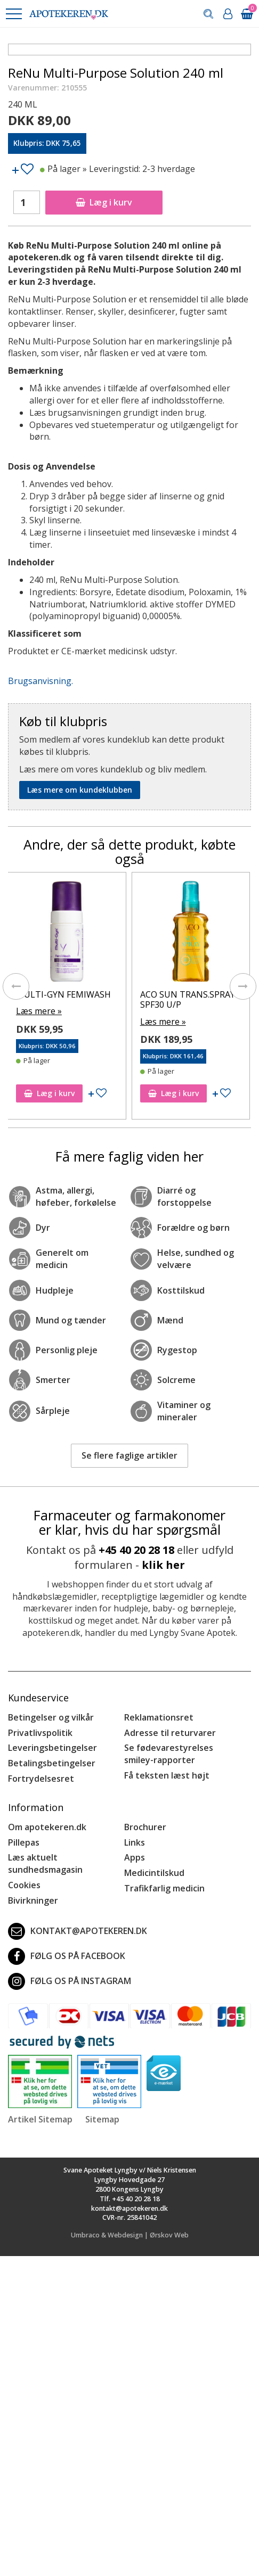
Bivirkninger (33, 1900)
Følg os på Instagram (69, 1981)
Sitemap (102, 2119)
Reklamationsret (158, 1717)
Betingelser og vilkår (51, 1717)
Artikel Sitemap (40, 2119)
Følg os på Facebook (66, 1956)
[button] (13, 14)
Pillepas (23, 1842)
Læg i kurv (104, 202)
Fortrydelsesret (41, 1778)
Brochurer (145, 1827)
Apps (134, 1857)
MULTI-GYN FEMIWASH (66, 994)
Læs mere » (42, 1011)
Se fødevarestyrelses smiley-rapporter (168, 1754)
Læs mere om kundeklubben (79, 790)
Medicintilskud (154, 1873)
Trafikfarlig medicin (164, 1888)
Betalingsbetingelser (51, 1763)
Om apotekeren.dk (47, 1827)
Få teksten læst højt (166, 1775)
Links (134, 1842)
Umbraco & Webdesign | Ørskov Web (130, 2235)
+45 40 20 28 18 (136, 1550)
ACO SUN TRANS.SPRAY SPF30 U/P (190, 999)
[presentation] (16, 986)
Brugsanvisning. (40, 681)
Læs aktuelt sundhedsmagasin (45, 1863)
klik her (163, 1565)
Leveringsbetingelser (52, 1748)
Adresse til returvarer (170, 1733)
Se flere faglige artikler (129, 1455)
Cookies (24, 1885)
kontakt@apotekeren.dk (77, 1931)
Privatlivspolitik (40, 1733)
